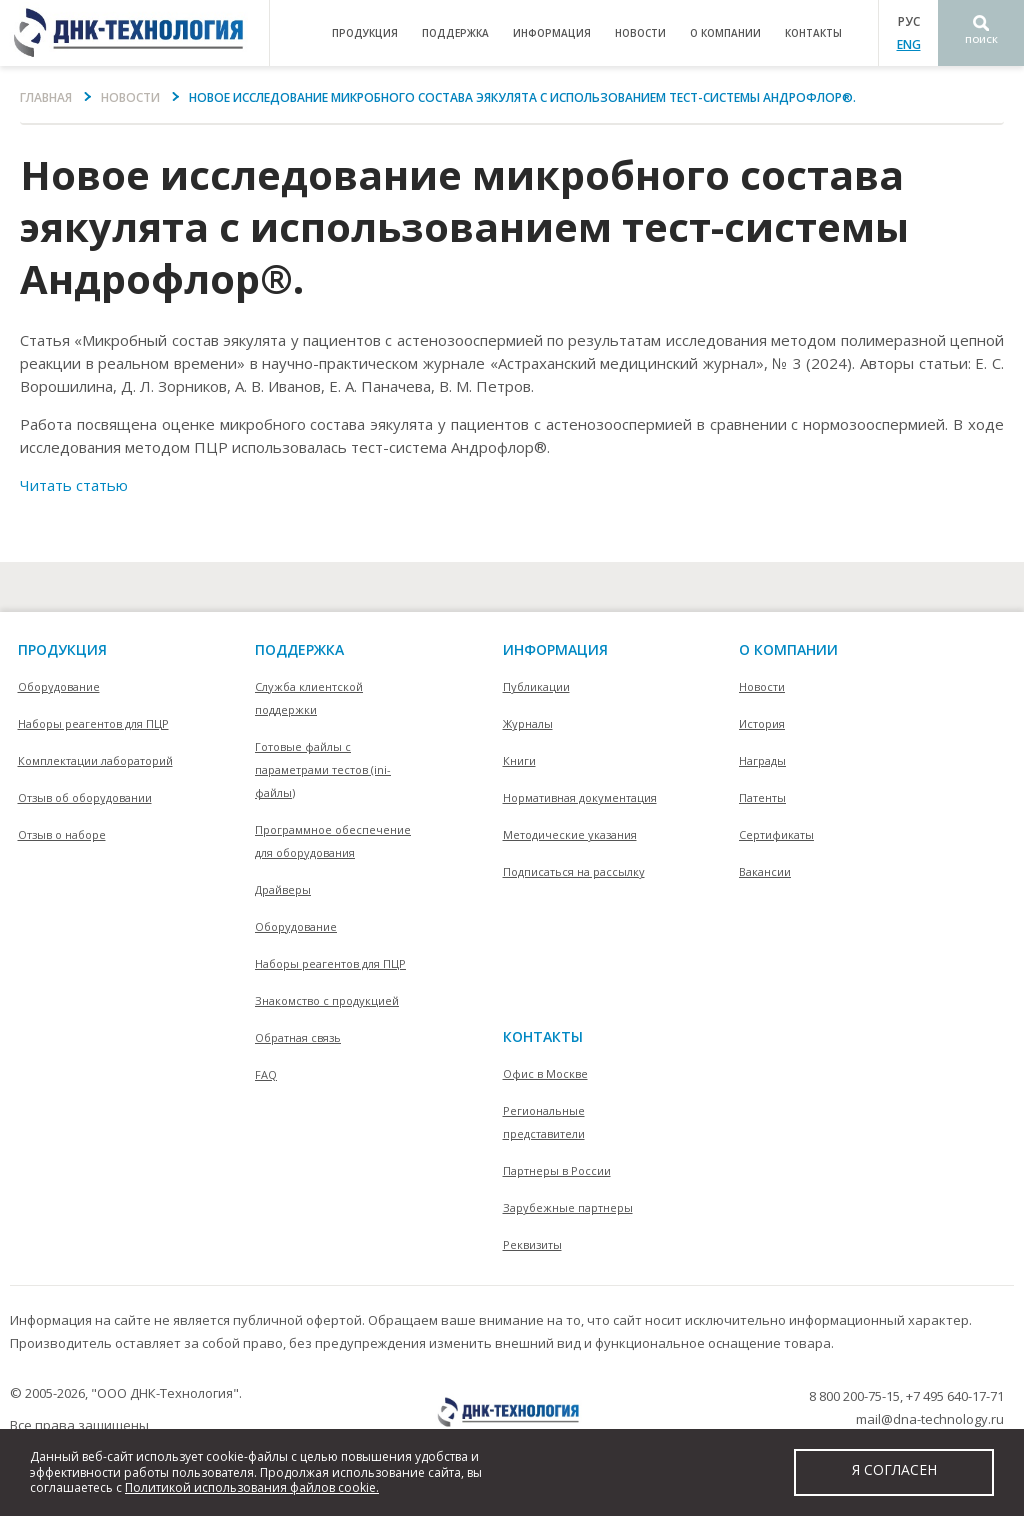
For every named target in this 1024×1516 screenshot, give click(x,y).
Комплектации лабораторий (95, 760)
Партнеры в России (557, 1170)
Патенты (762, 797)
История (762, 723)
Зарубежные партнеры (568, 1207)
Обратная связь (298, 1037)
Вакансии (765, 871)
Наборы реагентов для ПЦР (93, 723)
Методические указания (570, 834)
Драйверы (283, 889)
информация (552, 33)
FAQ (266, 1074)
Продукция (62, 649)
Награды (762, 760)
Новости (640, 33)
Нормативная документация (580, 797)
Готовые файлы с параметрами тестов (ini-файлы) (323, 769)
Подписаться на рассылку (574, 871)
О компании (788, 649)
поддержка (455, 33)
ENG (909, 44)
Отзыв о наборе (62, 834)
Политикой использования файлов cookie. (252, 1487)
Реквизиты (532, 1244)
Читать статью (74, 485)
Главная (46, 97)
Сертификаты (776, 834)
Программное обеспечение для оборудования (333, 841)
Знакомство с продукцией (327, 1000)
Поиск (981, 39)
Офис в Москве (545, 1073)
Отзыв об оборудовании (85, 797)
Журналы (528, 723)
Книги (519, 760)
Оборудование (59, 686)
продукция (365, 33)
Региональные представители (544, 1122)
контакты (813, 33)
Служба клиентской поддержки (309, 698)
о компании (725, 33)
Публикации (536, 686)
